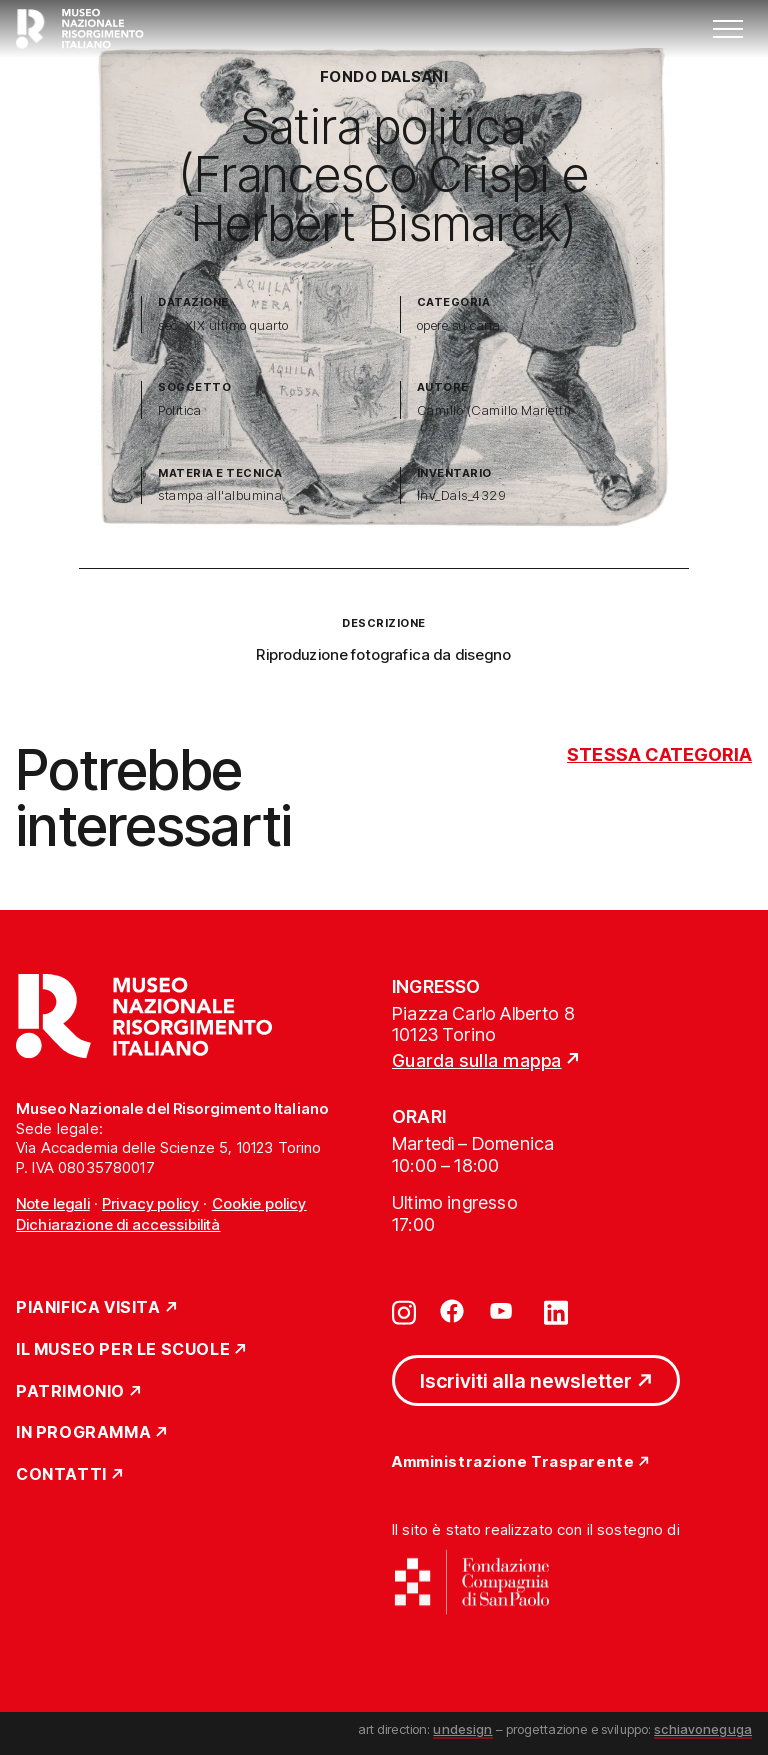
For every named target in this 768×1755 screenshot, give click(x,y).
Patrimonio (70, 1392)
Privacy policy (150, 1203)
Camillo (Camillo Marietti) (494, 410)
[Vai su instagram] (404, 1311)
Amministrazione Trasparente (513, 1462)
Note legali (53, 1203)
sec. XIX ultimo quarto (223, 325)
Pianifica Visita (88, 1308)
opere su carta (459, 325)
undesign (462, 1729)
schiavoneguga (703, 1729)
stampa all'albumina (220, 495)
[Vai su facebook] (452, 1311)
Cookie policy (259, 1203)
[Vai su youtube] (504, 1311)
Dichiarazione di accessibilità (118, 1224)
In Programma (83, 1433)
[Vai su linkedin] (556, 1311)
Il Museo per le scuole (123, 1350)
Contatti (61, 1475)
